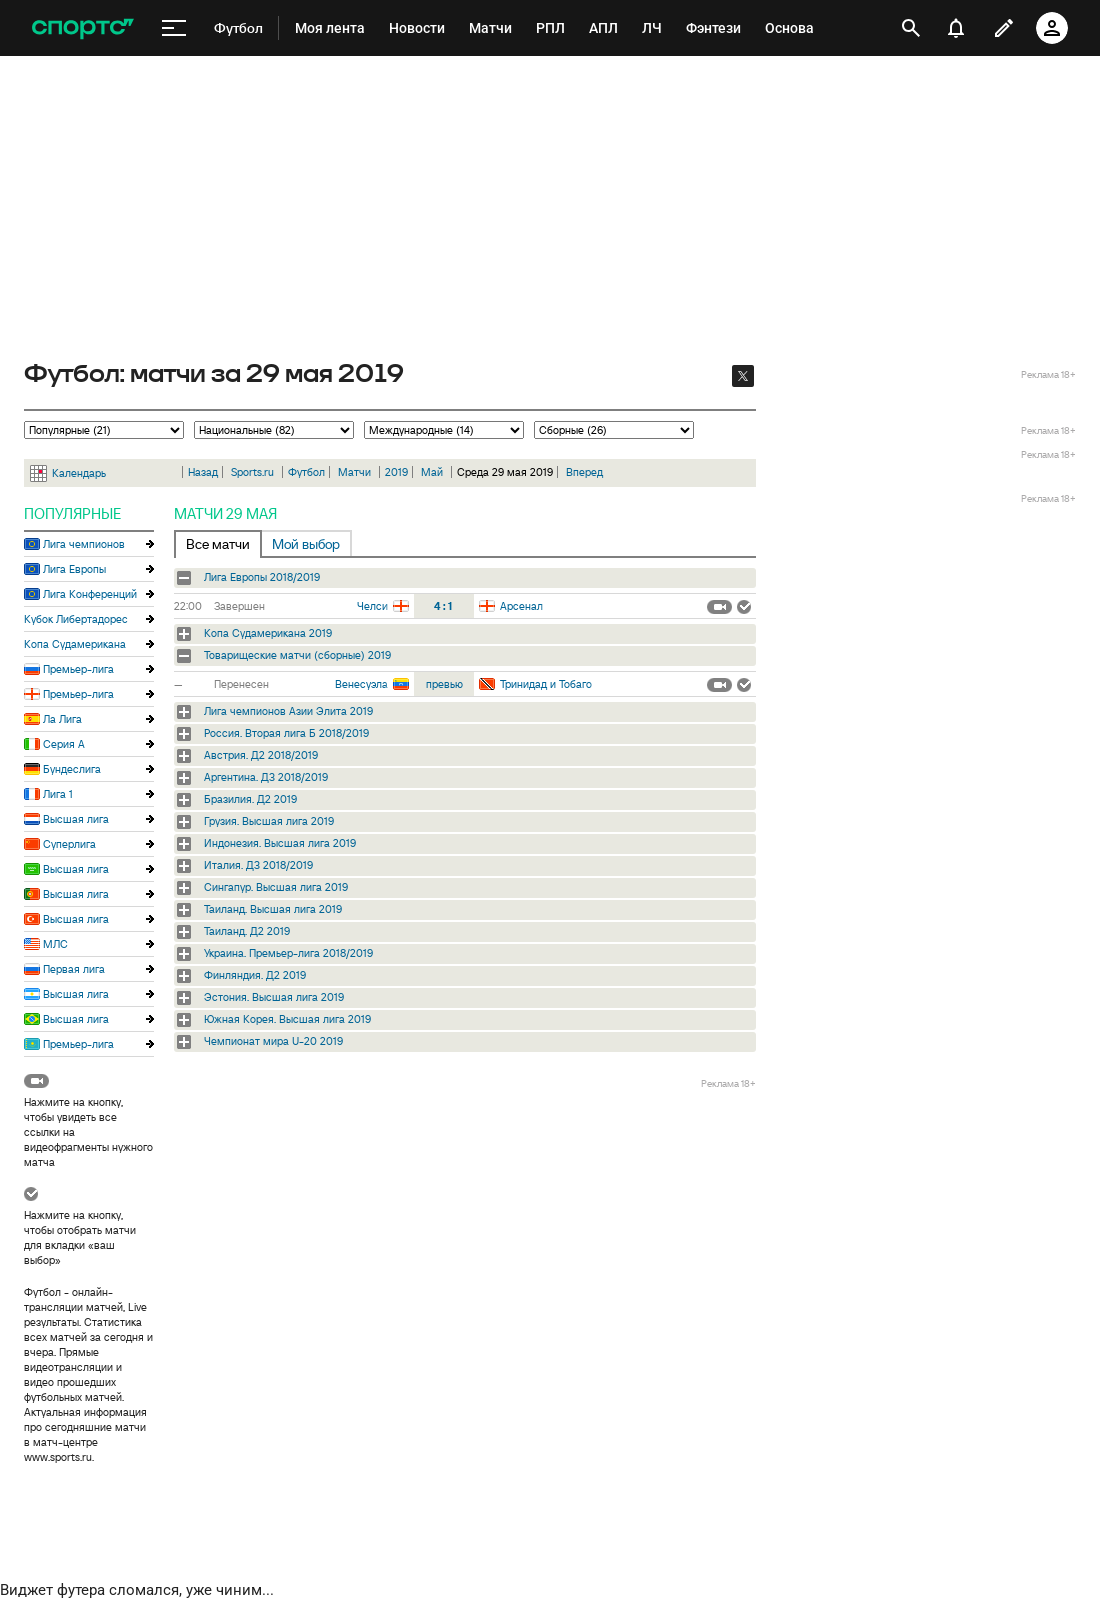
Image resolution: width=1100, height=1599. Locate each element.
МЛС (55, 944)
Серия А (64, 744)
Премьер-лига (78, 669)
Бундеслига (72, 769)
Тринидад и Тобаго (546, 684)
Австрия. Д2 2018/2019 (261, 755)
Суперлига (69, 844)
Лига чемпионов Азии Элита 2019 (288, 711)
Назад (203, 472)
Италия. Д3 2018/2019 (258, 865)
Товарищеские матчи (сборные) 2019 (297, 655)
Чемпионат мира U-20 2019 (273, 1041)
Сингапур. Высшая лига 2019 (276, 887)
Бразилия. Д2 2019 (250, 799)
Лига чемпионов (84, 544)
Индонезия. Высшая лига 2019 (280, 843)
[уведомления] (956, 28)
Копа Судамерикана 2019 (268, 633)
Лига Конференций (90, 594)
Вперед (584, 472)
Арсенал (521, 606)
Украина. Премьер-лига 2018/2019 (288, 953)
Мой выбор (306, 544)
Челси (372, 606)
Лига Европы (74, 569)
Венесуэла (361, 684)
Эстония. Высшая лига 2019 (274, 997)
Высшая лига (76, 819)
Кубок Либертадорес (76, 619)
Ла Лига (62, 719)
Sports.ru (252, 472)
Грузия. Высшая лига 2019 (269, 821)
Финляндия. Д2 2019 (255, 975)
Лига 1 (58, 794)
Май (432, 472)
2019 (396, 472)
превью (444, 684)
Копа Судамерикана (75, 644)
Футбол (306, 472)
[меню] (174, 28)
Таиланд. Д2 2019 (247, 931)
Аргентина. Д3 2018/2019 (266, 777)
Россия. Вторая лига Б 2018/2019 (286, 733)
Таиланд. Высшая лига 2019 (273, 909)
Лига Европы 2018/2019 (262, 577)
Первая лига (74, 969)
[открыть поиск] (911, 28)
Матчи (354, 472)
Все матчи (218, 544)
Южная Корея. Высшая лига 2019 (287, 1019)
